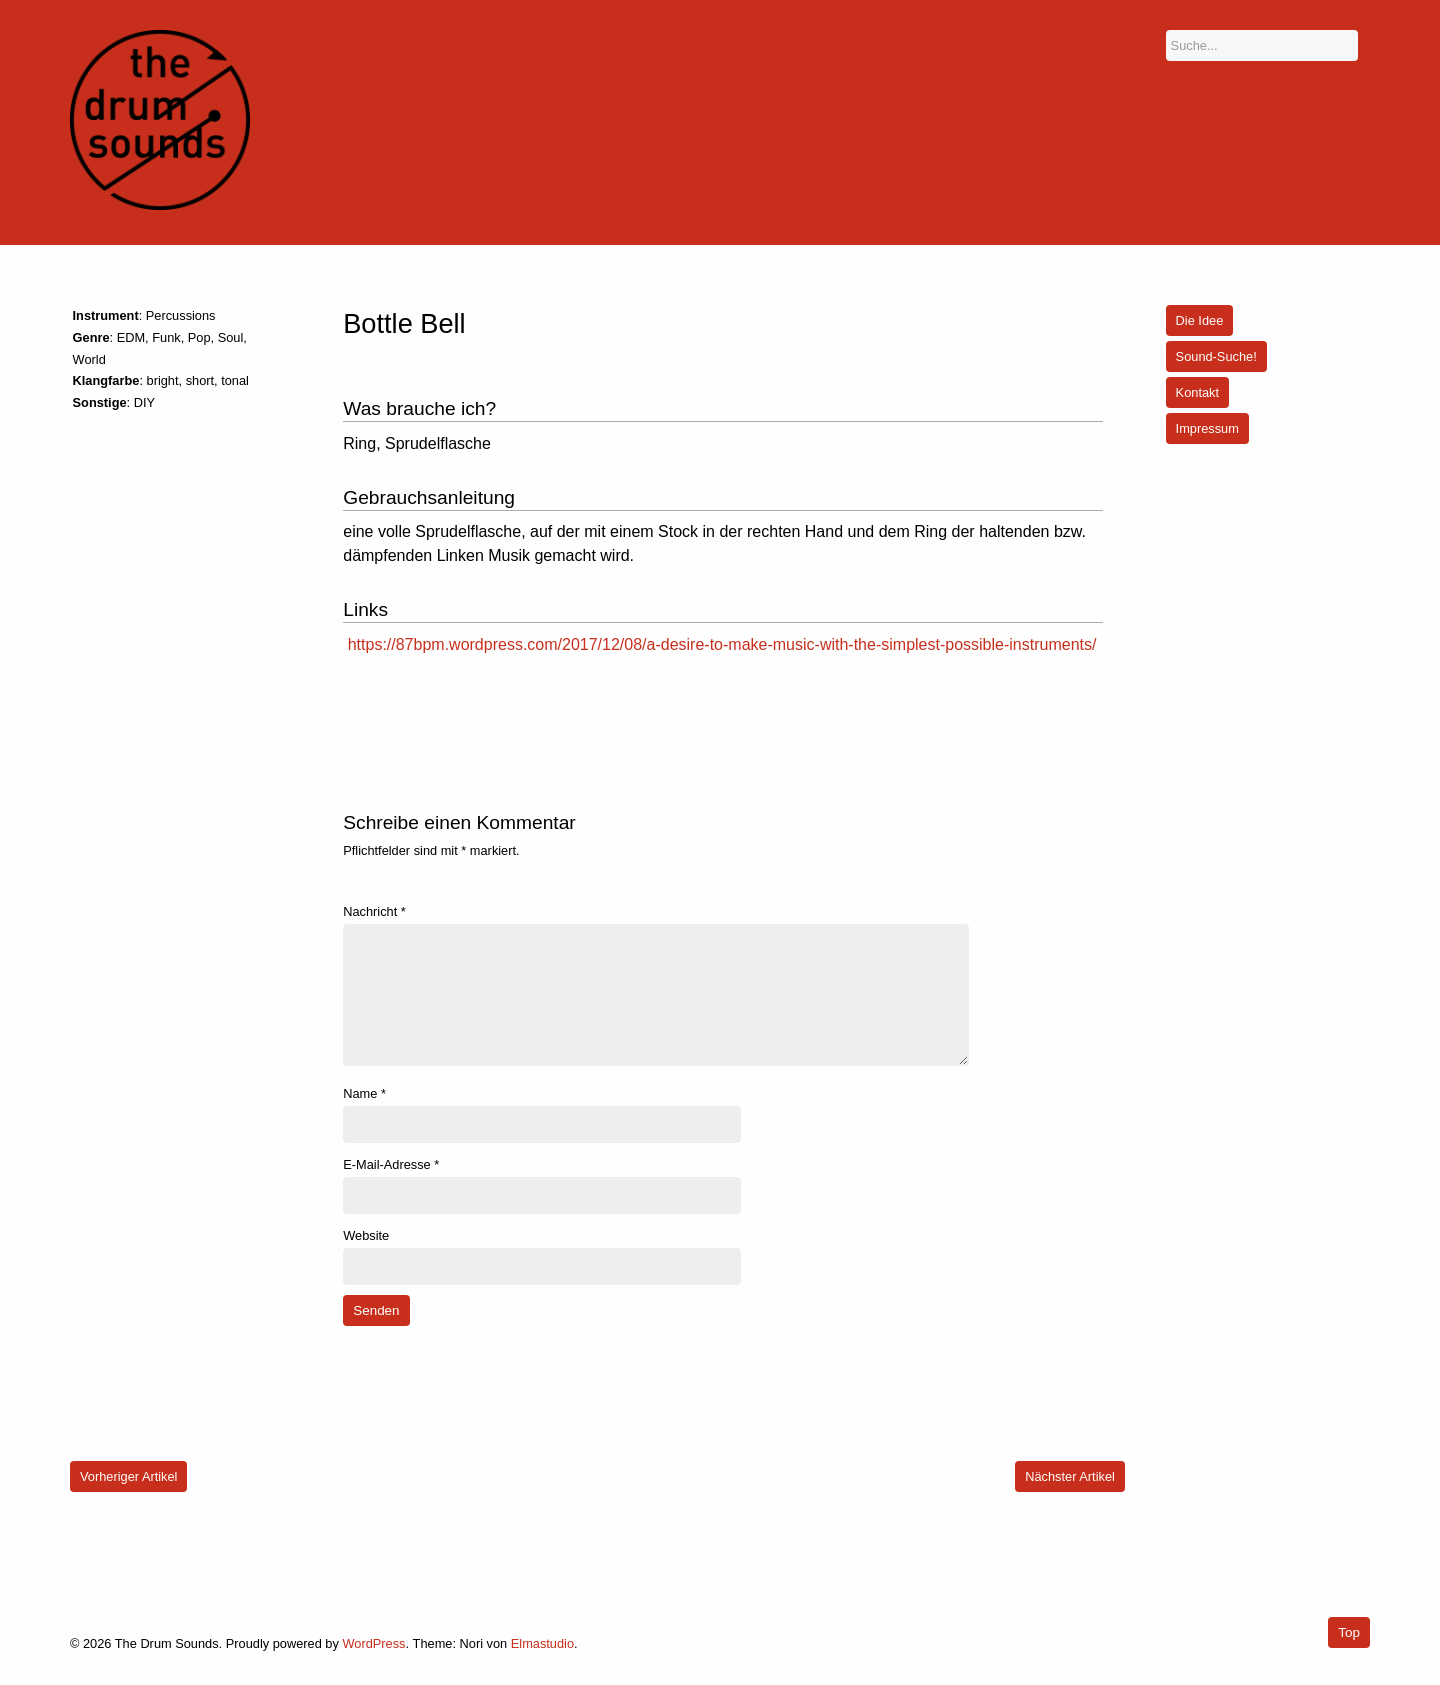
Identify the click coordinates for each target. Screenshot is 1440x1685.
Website (366, 1235)
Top (1349, 1632)
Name (364, 1093)
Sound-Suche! (1216, 356)
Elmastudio (542, 1643)
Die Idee (1200, 320)
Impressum (1207, 428)
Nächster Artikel (1070, 1476)
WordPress (373, 1643)
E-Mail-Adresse (391, 1164)
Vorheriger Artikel (128, 1476)
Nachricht (374, 911)
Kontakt (1197, 392)
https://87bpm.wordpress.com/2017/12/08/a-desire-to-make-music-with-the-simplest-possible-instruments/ (722, 644)
